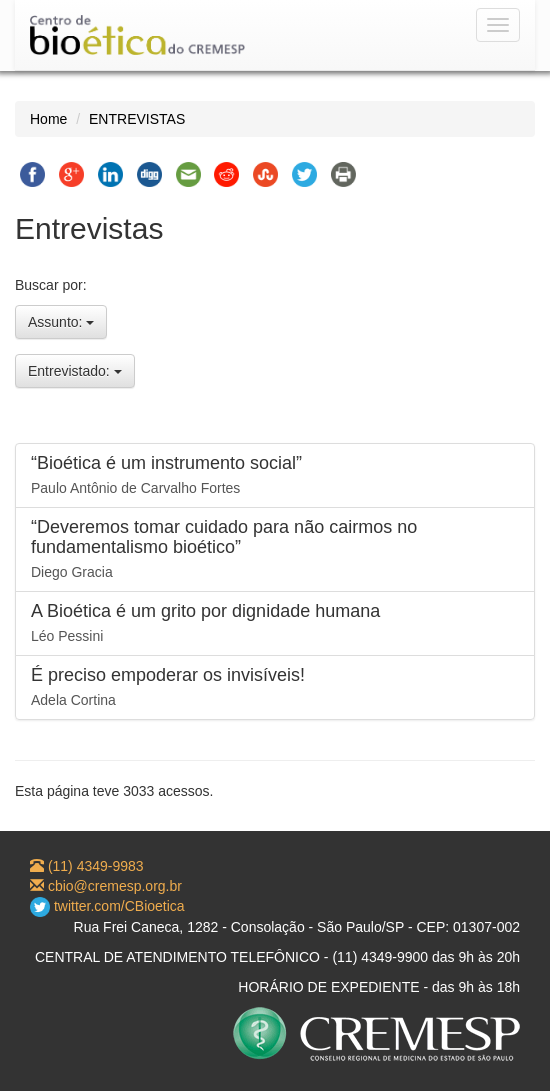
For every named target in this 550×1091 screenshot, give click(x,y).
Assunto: (61, 322)
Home (48, 119)
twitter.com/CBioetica (107, 906)
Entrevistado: (75, 371)
